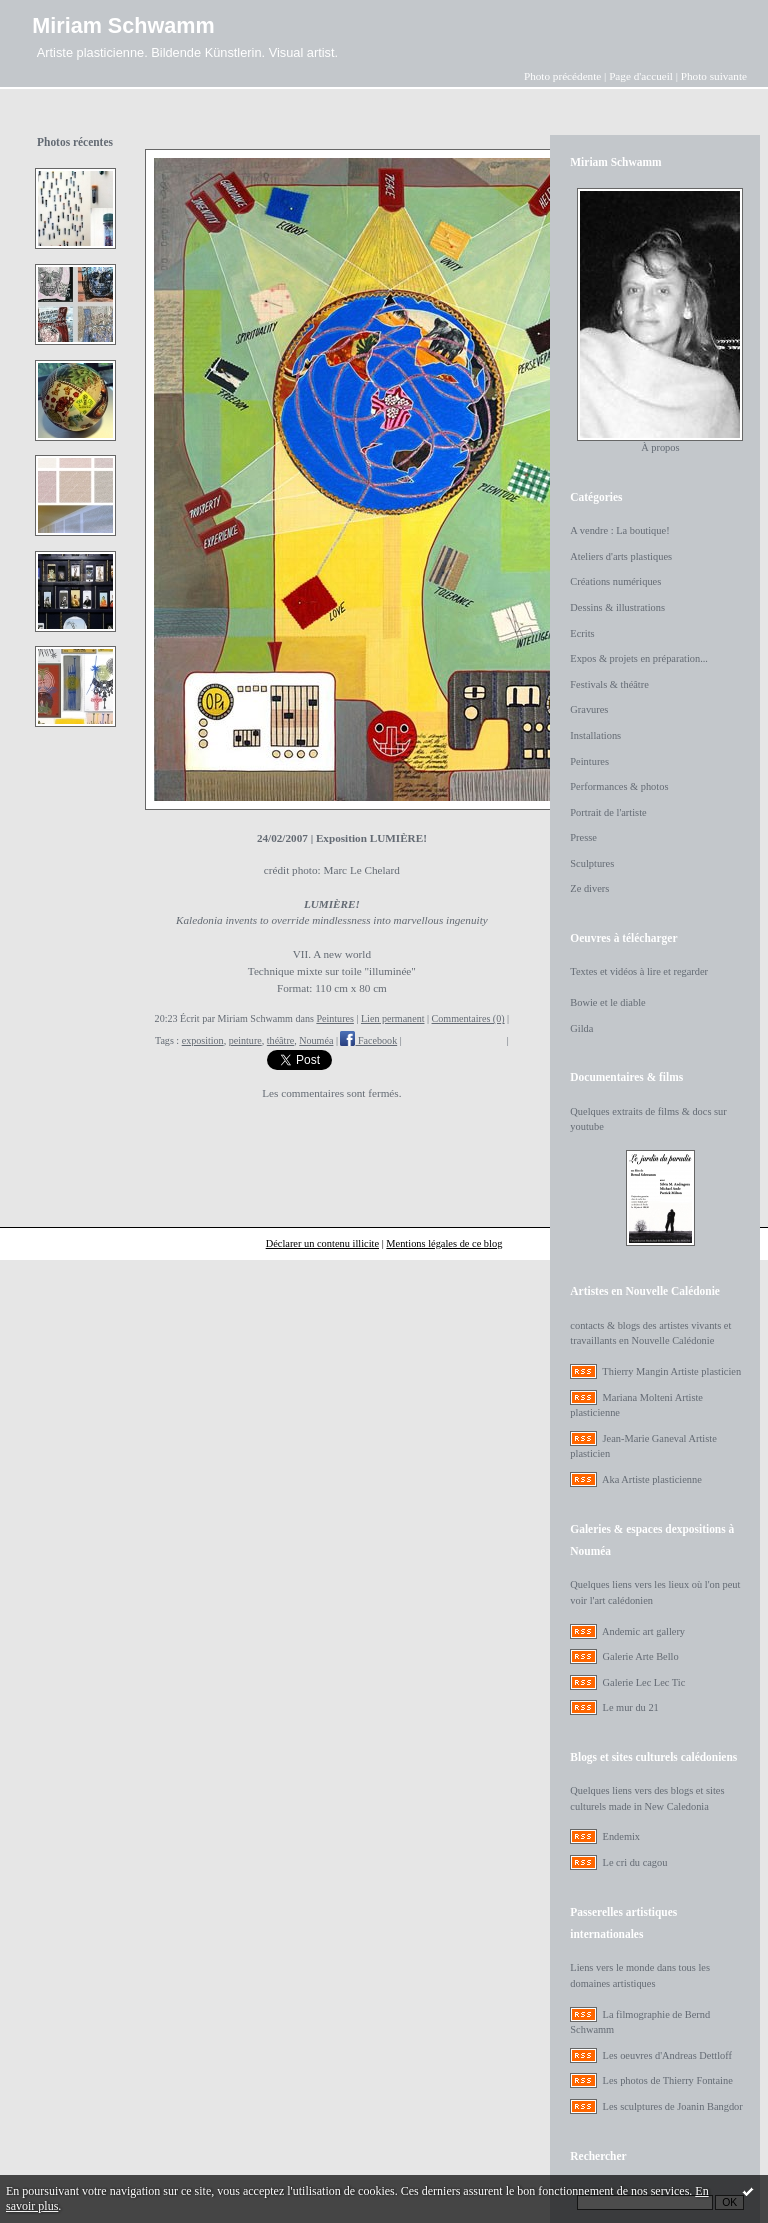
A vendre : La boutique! (619, 530)
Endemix (622, 1836)
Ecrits (582, 633)
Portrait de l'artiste (608, 812)
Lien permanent (393, 1018)
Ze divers (589, 888)
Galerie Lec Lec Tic (644, 1682)
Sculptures (592, 863)
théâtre (280, 1040)
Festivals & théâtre (609, 684)
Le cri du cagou (635, 1862)
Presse (583, 837)
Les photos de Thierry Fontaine (668, 2080)
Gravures (589, 709)
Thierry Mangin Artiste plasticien (671, 1371)
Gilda (581, 1028)
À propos (660, 447)
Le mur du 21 (631, 1707)
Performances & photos (619, 786)
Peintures (335, 1018)
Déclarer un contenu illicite (322, 1243)
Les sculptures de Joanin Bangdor (673, 2106)
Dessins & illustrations (617, 607)
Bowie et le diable (607, 1002)
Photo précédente (562, 76)
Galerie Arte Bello (641, 1656)
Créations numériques (615, 581)
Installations (595, 735)
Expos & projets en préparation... (639, 658)
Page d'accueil (641, 76)
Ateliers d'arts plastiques (621, 556)
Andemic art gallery (643, 1631)
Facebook (368, 1040)
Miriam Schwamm (123, 25)
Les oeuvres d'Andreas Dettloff (668, 2055)
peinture (245, 1040)
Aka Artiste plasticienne (652, 1479)
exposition (203, 1040)
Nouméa (316, 1040)
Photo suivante (714, 76)
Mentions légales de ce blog (444, 1243)
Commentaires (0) (468, 1018)
